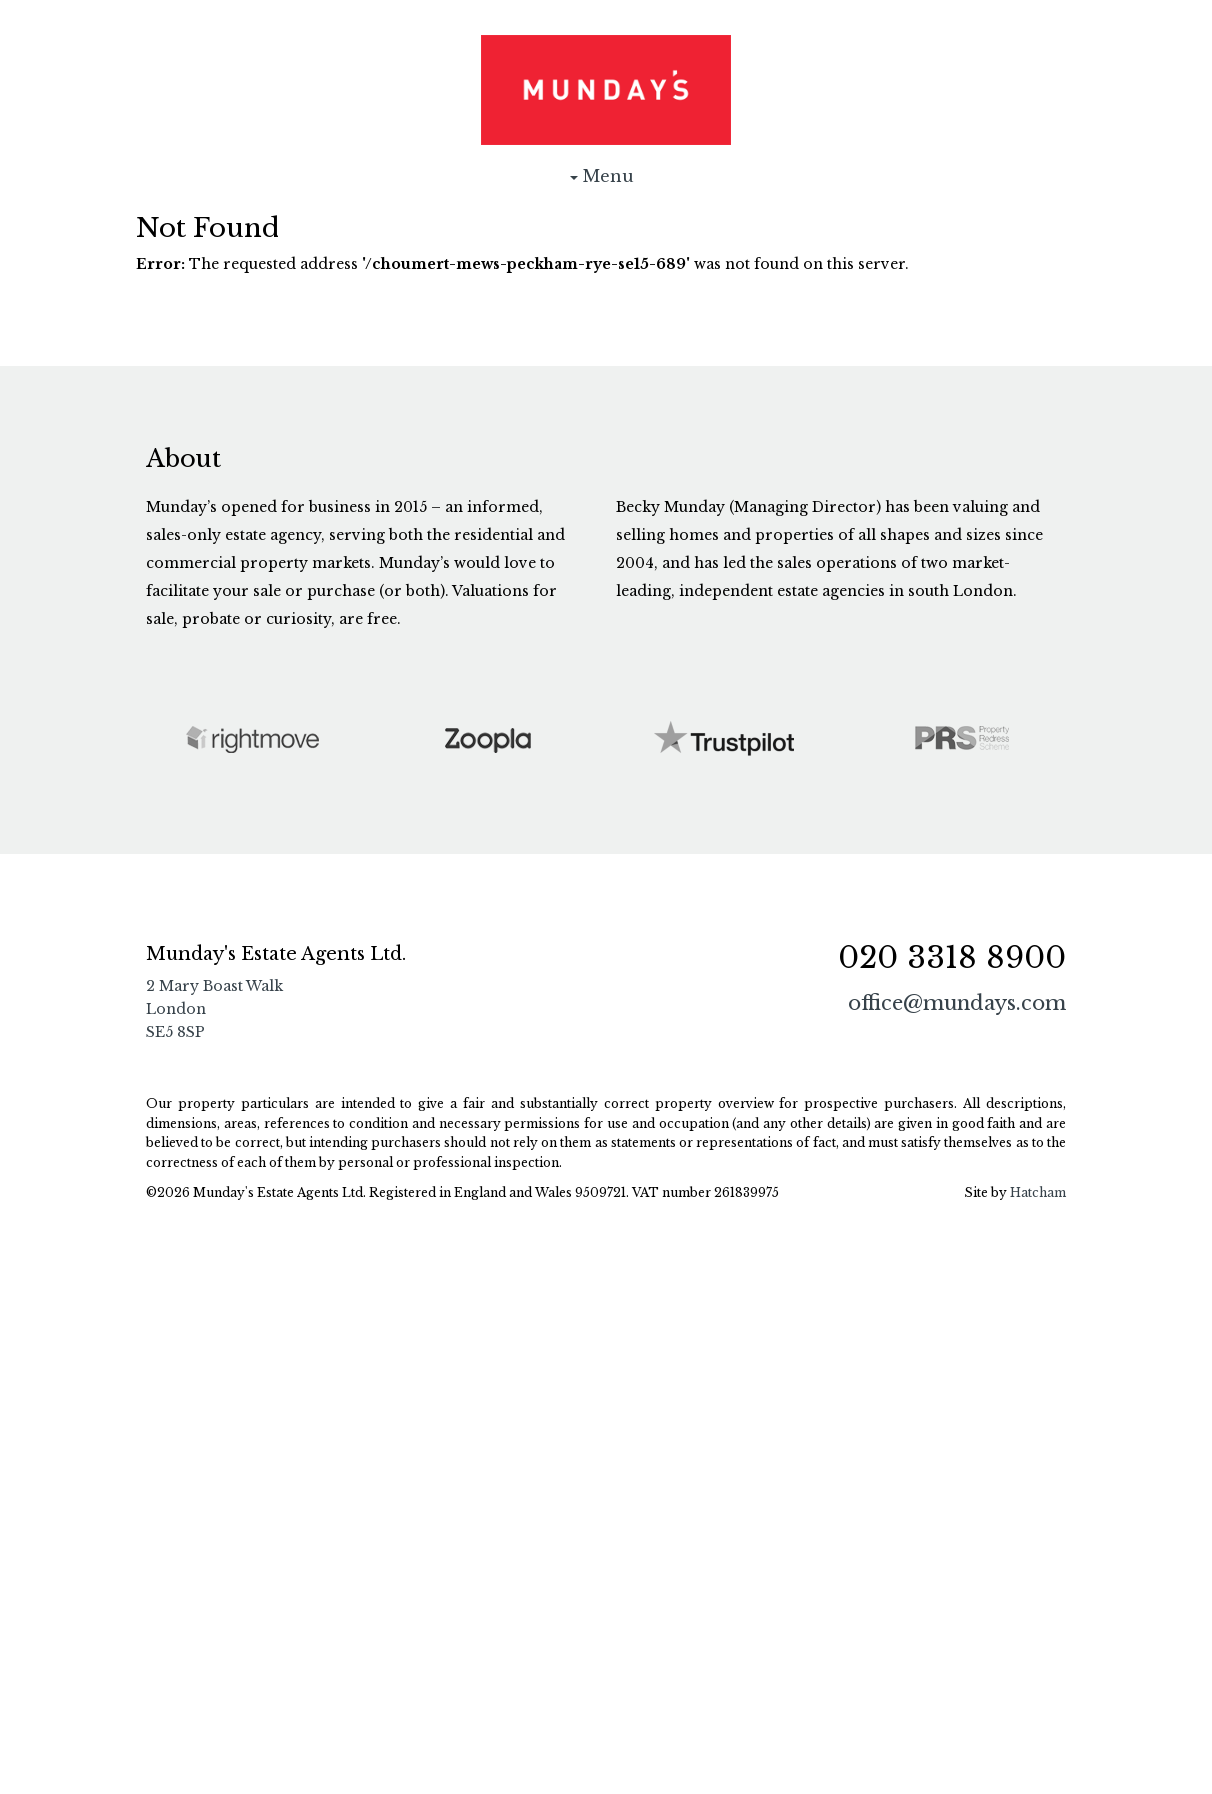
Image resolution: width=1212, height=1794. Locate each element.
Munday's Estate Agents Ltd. (606, 90)
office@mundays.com (957, 1003)
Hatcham (1038, 1192)
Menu (606, 181)
